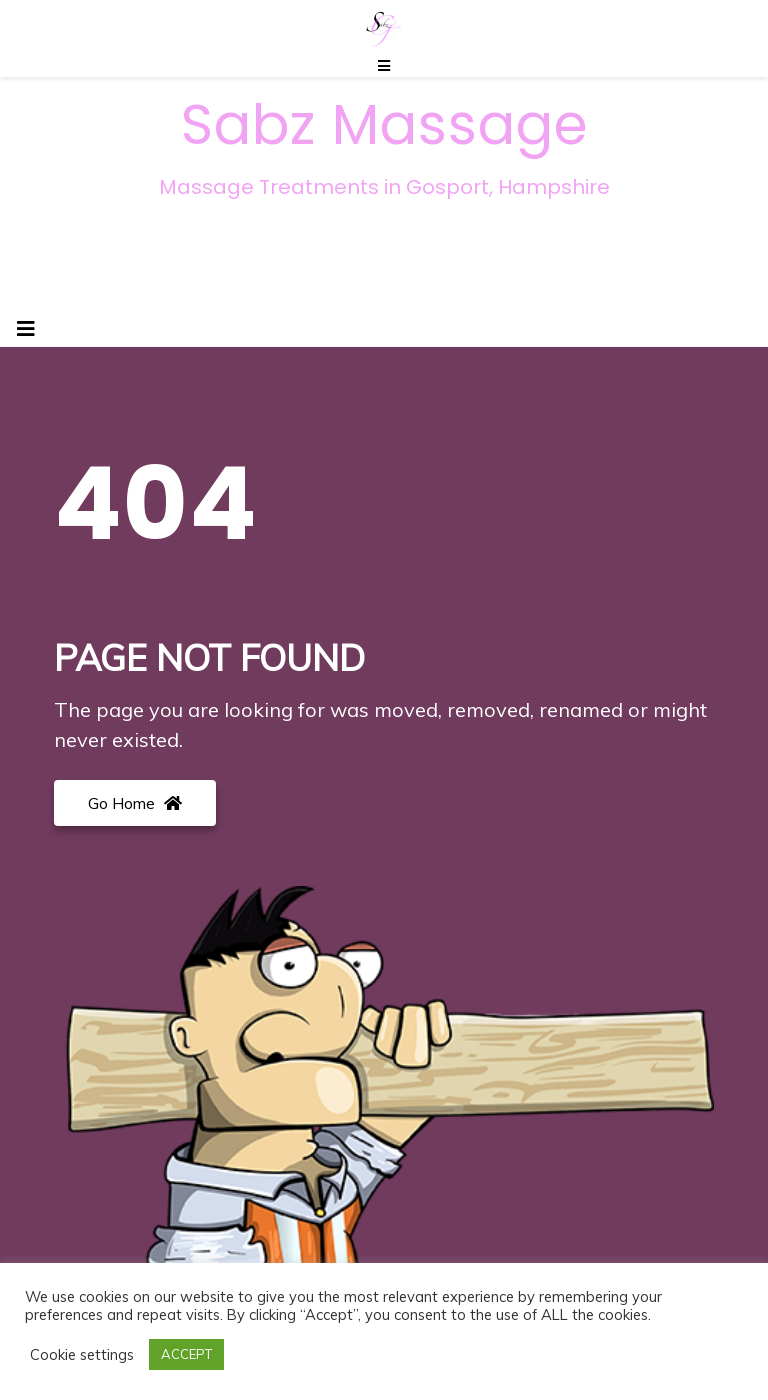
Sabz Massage (384, 125)
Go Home (135, 803)
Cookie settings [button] (82, 1355)
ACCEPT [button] (186, 1354)
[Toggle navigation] (26, 329)
